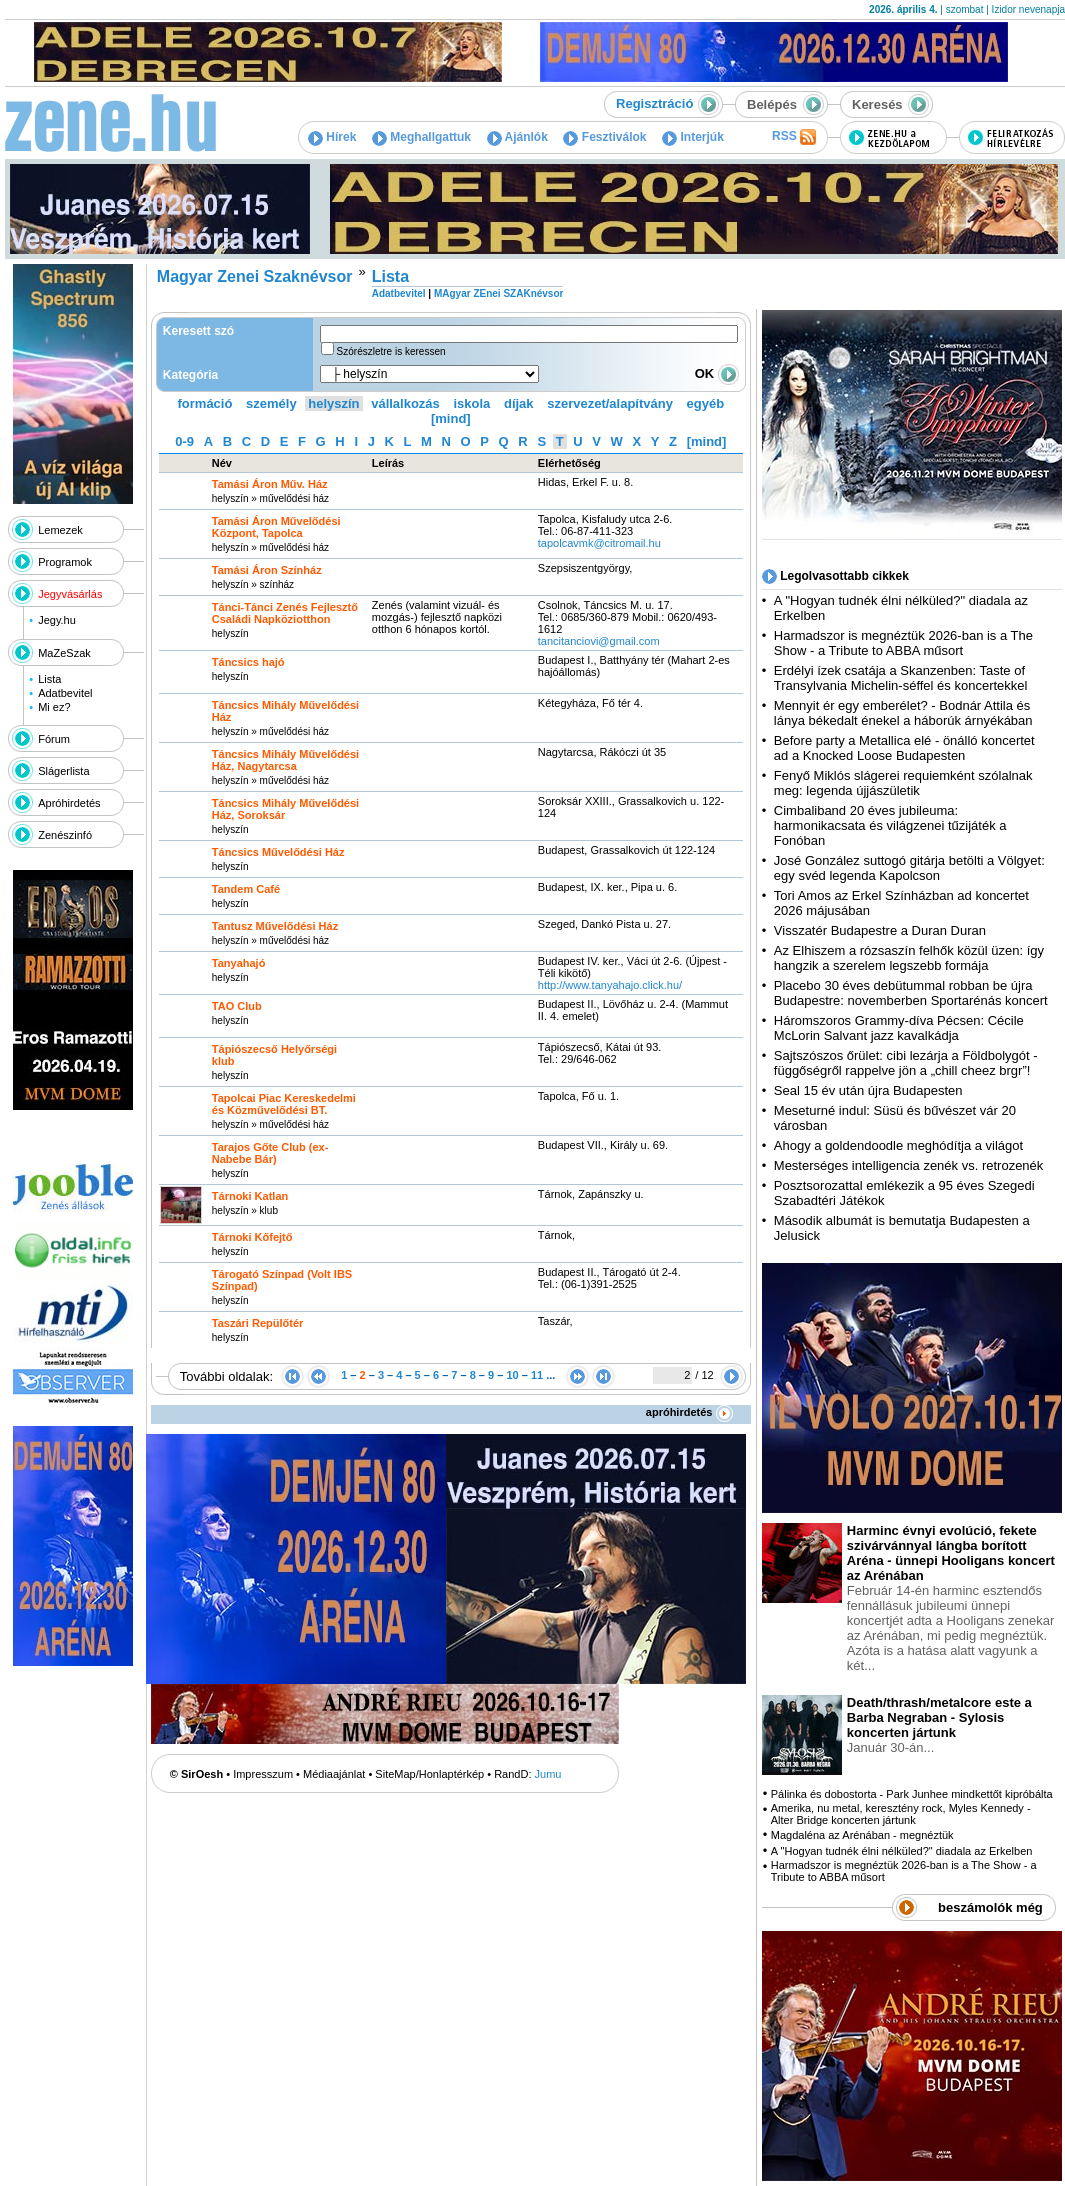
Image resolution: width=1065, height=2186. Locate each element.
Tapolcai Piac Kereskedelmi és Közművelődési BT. (284, 1104)
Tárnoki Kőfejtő (252, 1237)
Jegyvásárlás (70, 594)
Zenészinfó (65, 835)
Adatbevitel (65, 693)
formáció (205, 403)
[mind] (451, 418)
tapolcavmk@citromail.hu (601, 543)
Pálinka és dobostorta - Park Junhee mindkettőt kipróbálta (912, 1794)
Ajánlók (517, 137)
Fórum (54, 739)
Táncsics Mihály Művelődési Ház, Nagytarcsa (285, 760)
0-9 (184, 441)
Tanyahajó (239, 963)
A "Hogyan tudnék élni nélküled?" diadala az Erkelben (902, 1851)
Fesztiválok (604, 137)
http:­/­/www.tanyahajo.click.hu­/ (610, 985)
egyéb (706, 403)
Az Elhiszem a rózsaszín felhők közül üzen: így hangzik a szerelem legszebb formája (909, 958)
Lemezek (60, 530)
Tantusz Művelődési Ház (275, 926)
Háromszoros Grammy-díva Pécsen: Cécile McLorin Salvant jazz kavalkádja (899, 1028)
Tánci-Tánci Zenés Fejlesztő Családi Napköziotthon (285, 613)
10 (512, 1375)
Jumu (548, 1774)
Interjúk (693, 137)
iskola (471, 403)
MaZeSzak (64, 653)
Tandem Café (246, 889)
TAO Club (237, 1006)
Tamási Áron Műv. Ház (270, 484)
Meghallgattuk (421, 137)
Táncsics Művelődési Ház (278, 852)
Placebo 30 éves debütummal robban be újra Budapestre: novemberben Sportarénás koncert (911, 993)
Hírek (332, 137)
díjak (519, 403)
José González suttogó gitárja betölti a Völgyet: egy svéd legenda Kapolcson (909, 868)
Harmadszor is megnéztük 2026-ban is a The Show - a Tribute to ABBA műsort (903, 643)
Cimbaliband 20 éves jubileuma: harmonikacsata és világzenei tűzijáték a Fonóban (890, 825)
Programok (65, 562)
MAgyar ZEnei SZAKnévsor (498, 293)
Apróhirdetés (69, 803)
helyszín (333, 403)
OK (717, 373)
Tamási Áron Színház (267, 570)
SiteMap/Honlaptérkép (429, 1774)
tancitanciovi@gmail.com (599, 641)
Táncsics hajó (248, 662)
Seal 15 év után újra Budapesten (872, 1090)
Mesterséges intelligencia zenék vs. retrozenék (909, 1165)
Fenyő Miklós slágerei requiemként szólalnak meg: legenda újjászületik (903, 783)
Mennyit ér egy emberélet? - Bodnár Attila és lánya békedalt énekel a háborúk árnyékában (903, 713)
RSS (794, 137)
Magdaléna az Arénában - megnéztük (862, 1835)
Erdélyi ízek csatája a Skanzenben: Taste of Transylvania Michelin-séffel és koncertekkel (901, 678)
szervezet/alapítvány (610, 403)
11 (537, 1375)
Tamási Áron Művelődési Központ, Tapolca (276, 527)
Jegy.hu (57, 620)
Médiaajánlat (334, 1774)
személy (271, 403)
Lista (49, 679)
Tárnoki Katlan (250, 1196)
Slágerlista (63, 771)
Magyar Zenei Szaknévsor (255, 276)
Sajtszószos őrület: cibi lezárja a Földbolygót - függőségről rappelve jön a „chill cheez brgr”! (906, 1063)
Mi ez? (54, 707)
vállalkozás (405, 403)
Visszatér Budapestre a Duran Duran (880, 930)
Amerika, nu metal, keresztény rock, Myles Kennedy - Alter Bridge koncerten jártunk (901, 1814)
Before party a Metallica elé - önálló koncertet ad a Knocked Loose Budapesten (904, 748)
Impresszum (263, 1774)
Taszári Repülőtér (258, 1323)
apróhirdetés (689, 1412)
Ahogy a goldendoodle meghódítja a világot (898, 1145)
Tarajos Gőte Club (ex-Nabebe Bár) (270, 1153)
